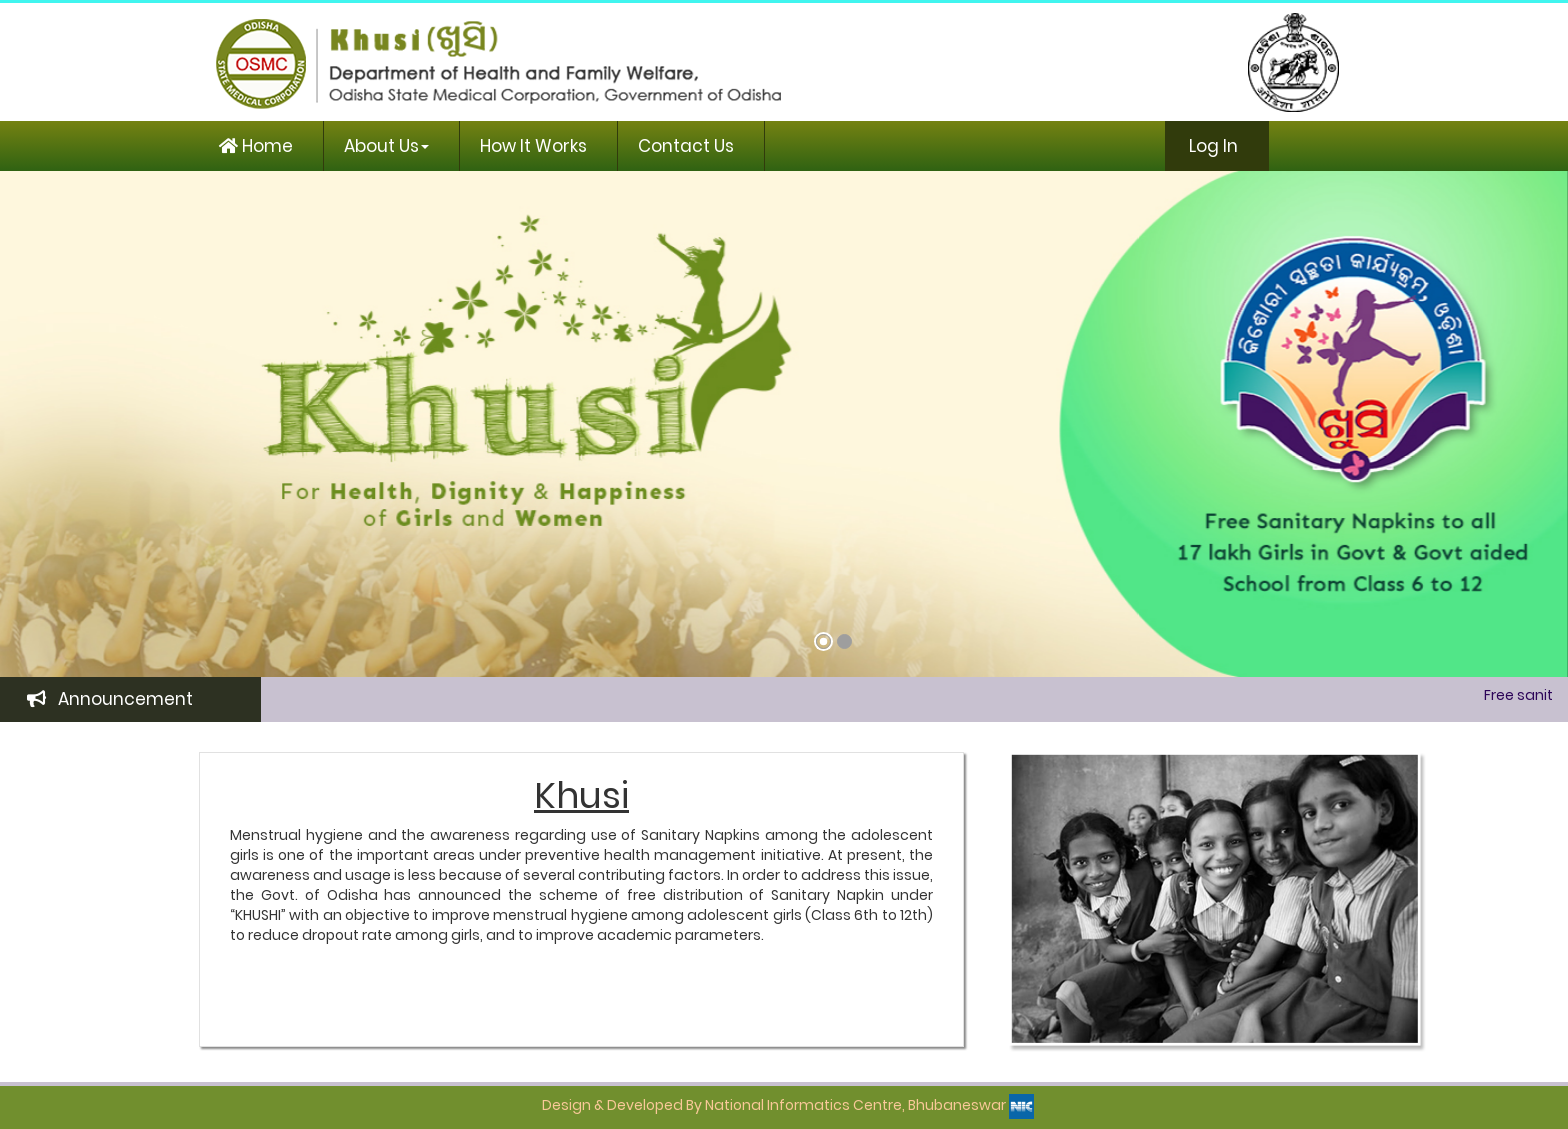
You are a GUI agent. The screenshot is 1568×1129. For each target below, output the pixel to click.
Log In (1211, 146)
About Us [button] (386, 146)
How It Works (533, 146)
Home (256, 146)
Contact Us (686, 146)
